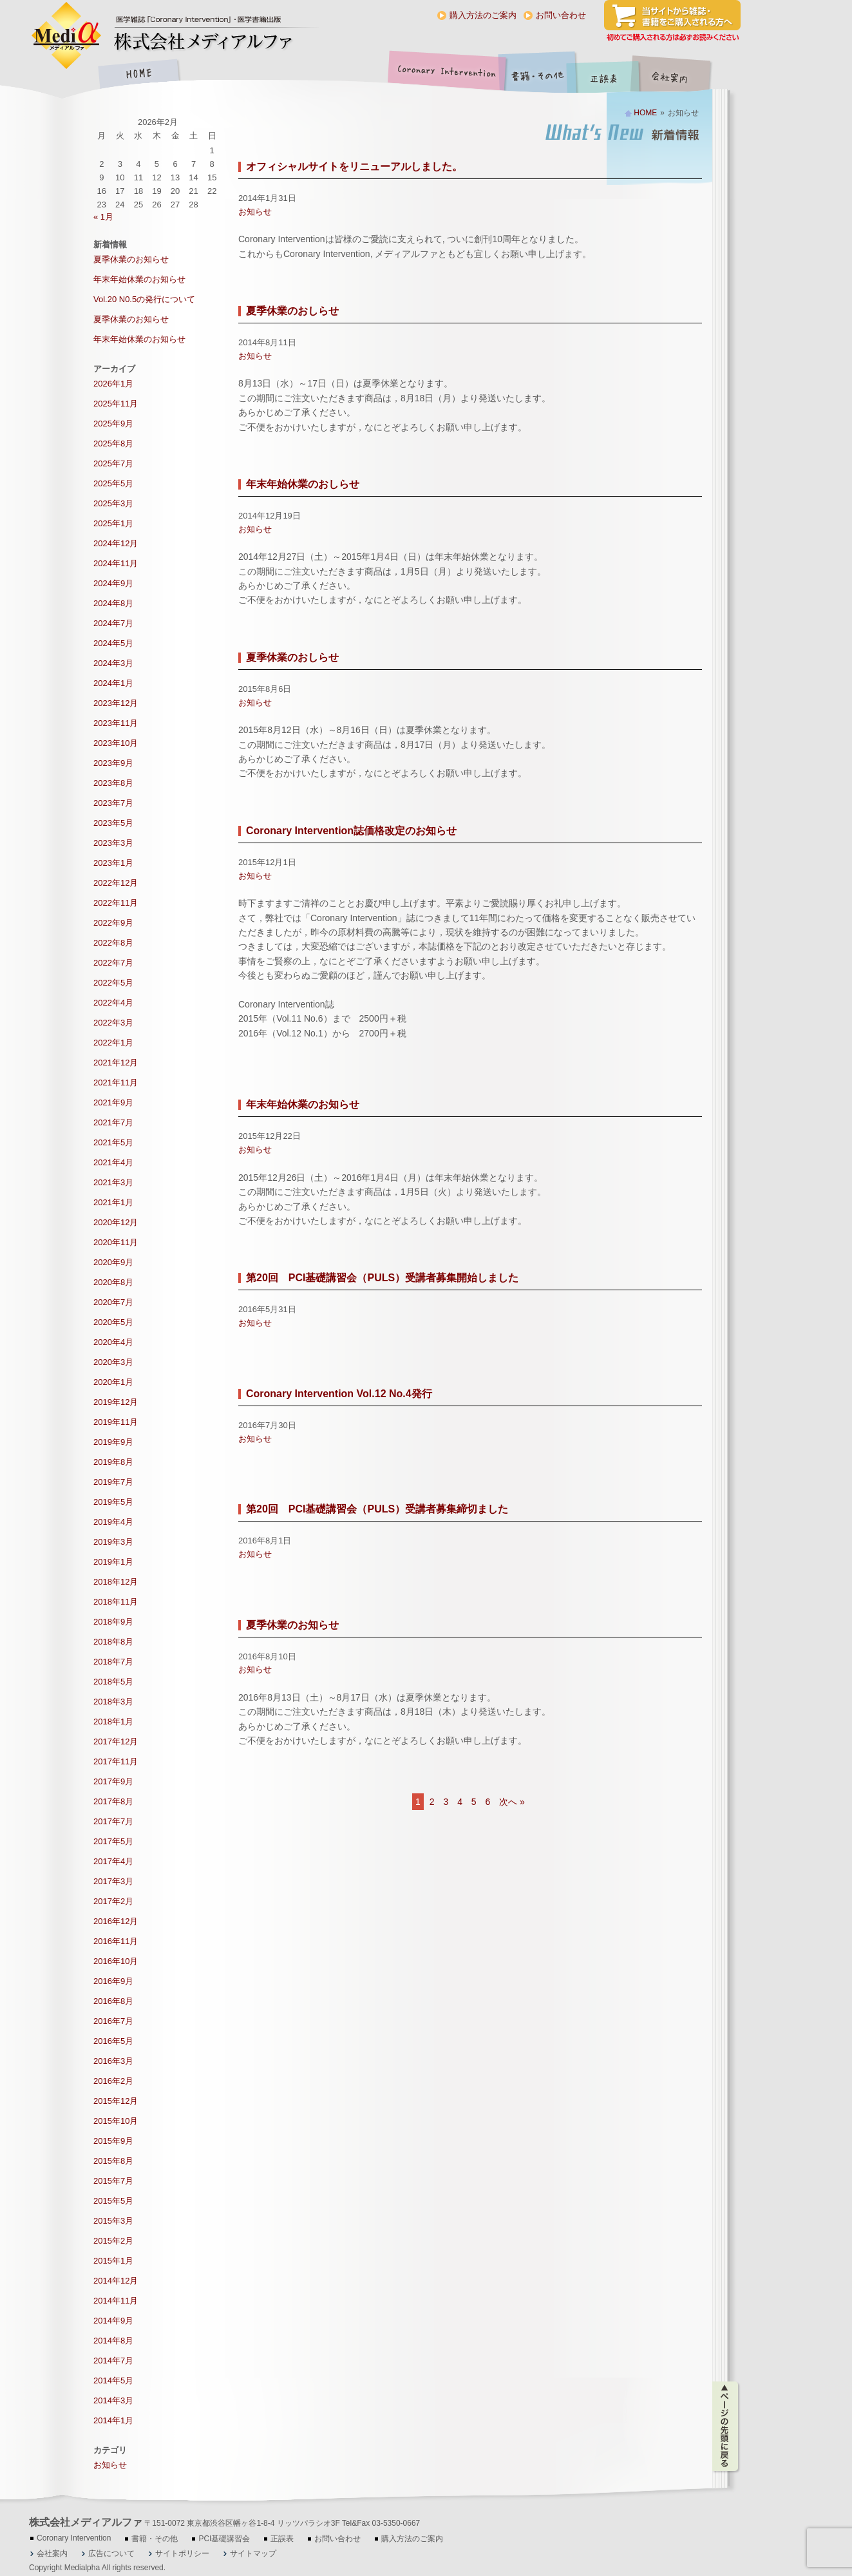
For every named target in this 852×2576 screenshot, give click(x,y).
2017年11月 (115, 1761)
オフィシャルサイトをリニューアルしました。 (354, 166)
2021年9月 (113, 1102)
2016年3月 (113, 2061)
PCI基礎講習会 (224, 2538)
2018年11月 (115, 1602)
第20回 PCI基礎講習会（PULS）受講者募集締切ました (377, 1508)
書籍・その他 (537, 75)
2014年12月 (115, 2280)
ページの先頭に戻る (726, 2426)
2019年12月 (115, 1402)
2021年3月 (113, 1182)
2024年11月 (115, 563)
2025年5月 (113, 483)
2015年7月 (113, 2181)
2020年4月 (113, 1342)
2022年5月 (113, 982)
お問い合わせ (561, 15)
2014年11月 (115, 2300)
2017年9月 (113, 1781)
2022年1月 (113, 1042)
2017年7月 (113, 1821)
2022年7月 (113, 963)
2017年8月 (113, 1801)
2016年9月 (113, 1981)
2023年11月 (115, 723)
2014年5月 (113, 2380)
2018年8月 (113, 1641)
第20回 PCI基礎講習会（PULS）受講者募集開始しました (382, 1277)
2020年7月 (113, 1302)
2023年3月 (113, 843)
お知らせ (255, 211)
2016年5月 (113, 2041)
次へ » (512, 1802)
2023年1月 (113, 863)
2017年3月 (113, 1881)
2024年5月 (113, 643)
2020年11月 (115, 1242)
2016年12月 (115, 1921)
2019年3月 (113, 1542)
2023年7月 (113, 803)
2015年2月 (113, 2241)
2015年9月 (113, 2141)
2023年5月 (113, 823)
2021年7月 (113, 1122)
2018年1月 (113, 1721)
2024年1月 (113, 683)
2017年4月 (113, 1861)
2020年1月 (113, 1382)
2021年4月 (113, 1162)
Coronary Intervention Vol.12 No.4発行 (339, 1393)
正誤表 (605, 75)
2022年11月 (115, 903)
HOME (138, 75)
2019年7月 (113, 1482)
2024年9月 (113, 583)
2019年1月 (113, 1562)
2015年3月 (113, 2221)
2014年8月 (113, 2340)
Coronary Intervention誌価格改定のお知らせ (351, 830)
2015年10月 (115, 2121)
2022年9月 (113, 923)
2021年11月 (115, 1082)
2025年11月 (115, 403)
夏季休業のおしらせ (292, 310)
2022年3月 (113, 1022)
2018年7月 (113, 1661)
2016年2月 (113, 2081)
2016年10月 (115, 1961)
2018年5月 (113, 1681)
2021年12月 (115, 1062)
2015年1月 (113, 2261)
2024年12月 (115, 543)
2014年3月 (113, 2400)
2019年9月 (113, 1442)
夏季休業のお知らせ (292, 1624)
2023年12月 (115, 703)
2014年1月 (113, 2420)
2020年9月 (113, 1262)
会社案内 (679, 75)
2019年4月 (113, 1522)
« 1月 (103, 217)
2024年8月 (113, 603)
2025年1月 (113, 523)
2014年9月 (113, 2320)
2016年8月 (113, 2001)
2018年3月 (113, 1701)
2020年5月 (113, 1322)
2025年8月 (113, 443)
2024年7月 (113, 623)
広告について (111, 2553)
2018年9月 (113, 1622)
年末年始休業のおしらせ (302, 484)
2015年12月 (115, 2101)
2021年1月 (113, 1202)
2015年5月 (113, 2201)
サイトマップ (253, 2553)
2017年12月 (115, 1741)
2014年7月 (113, 2360)
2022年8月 (113, 943)
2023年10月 (115, 743)
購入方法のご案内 (483, 15)
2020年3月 (113, 1362)
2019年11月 (115, 1422)
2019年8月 (113, 1462)
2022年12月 (115, 883)
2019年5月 (113, 1502)
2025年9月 (113, 423)
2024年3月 (113, 663)
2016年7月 (113, 2021)
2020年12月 (115, 1222)
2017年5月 (113, 1841)
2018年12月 (115, 1582)
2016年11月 (115, 1941)
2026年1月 (113, 383)
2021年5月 (113, 1142)
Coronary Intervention (444, 75)
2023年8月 (113, 783)
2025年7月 (113, 463)
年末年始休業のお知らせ (302, 1104)
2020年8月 (113, 1282)
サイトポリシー (182, 2553)
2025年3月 (113, 503)
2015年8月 (113, 2161)
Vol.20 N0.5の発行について (144, 299)
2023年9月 (113, 763)
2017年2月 (113, 1901)
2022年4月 (113, 1002)
